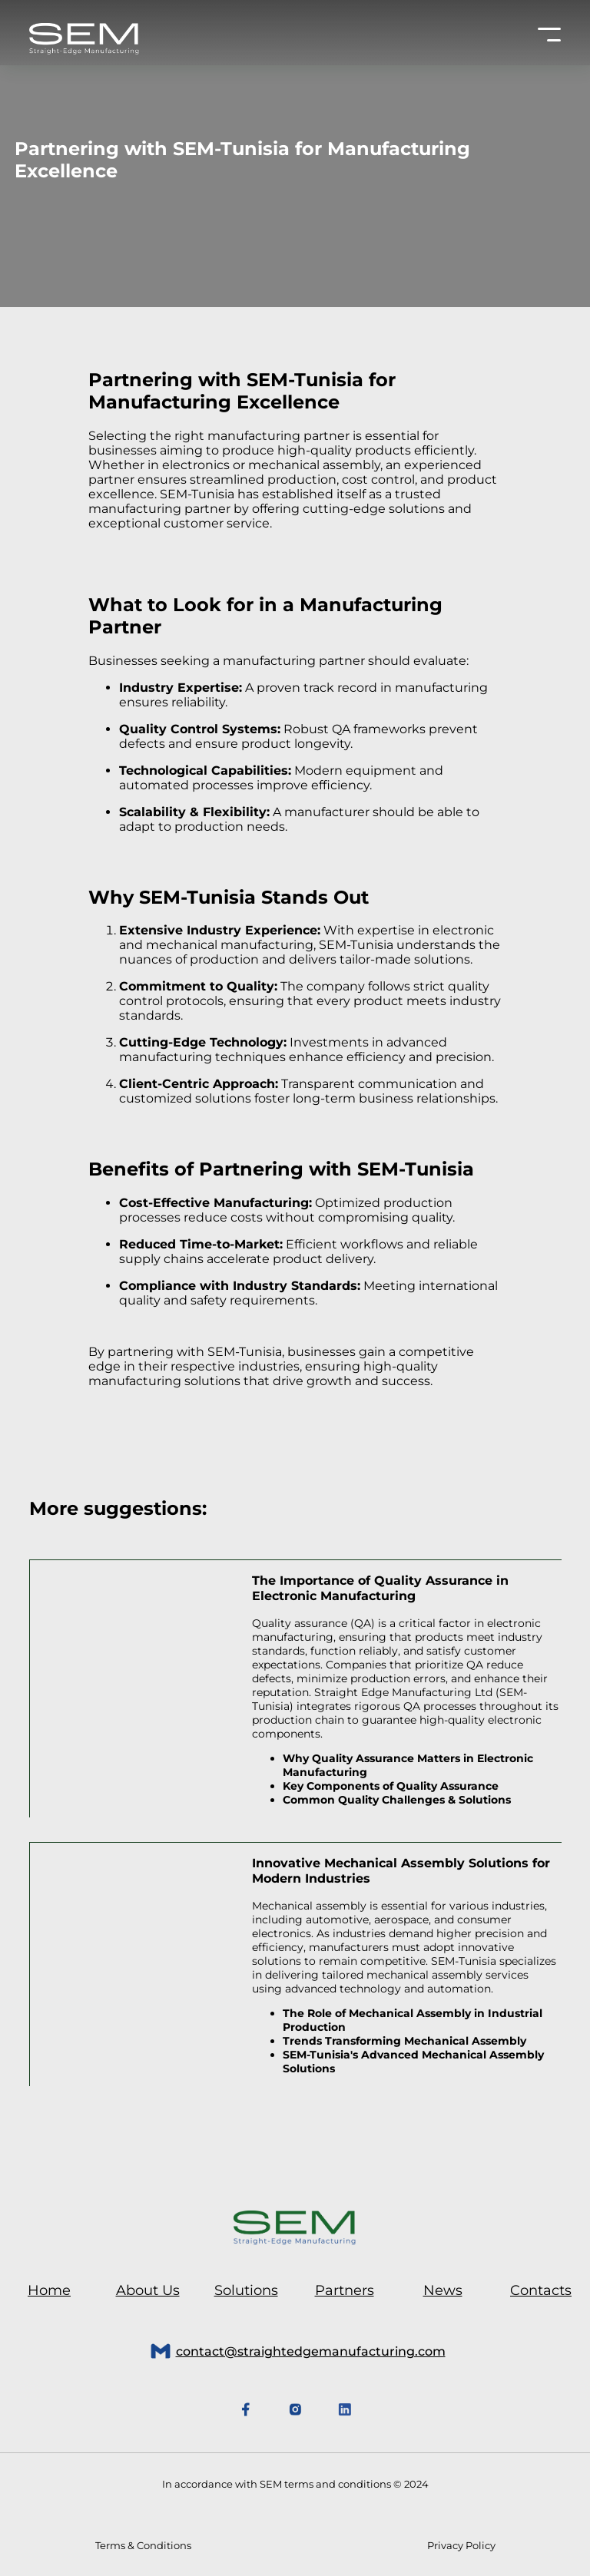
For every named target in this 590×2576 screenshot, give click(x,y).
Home (49, 2290)
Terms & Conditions (143, 2545)
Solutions (246, 2290)
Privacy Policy (461, 2545)
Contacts (541, 2290)
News (442, 2290)
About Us (148, 2290)
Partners (344, 2290)
